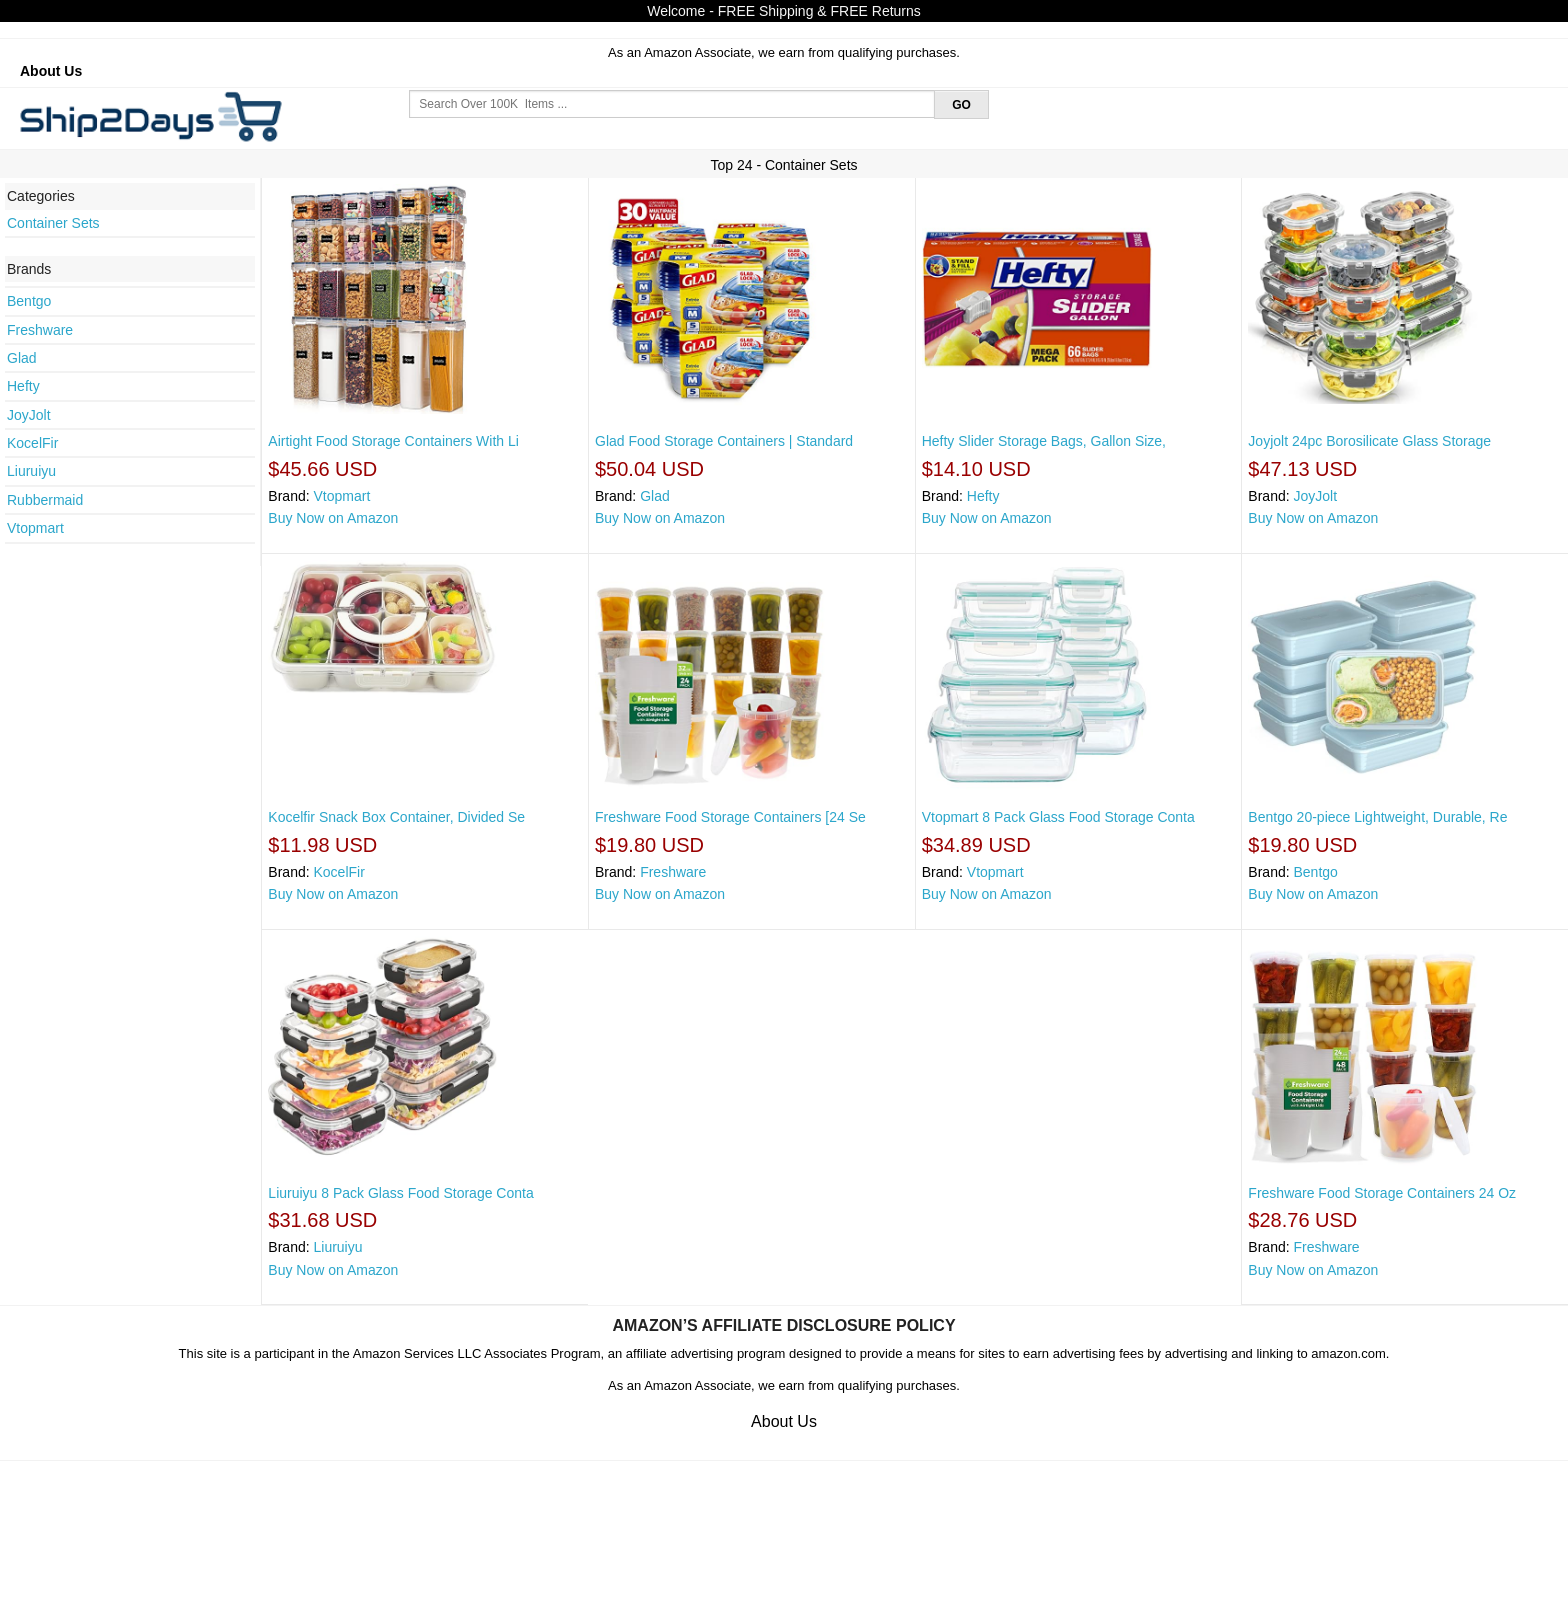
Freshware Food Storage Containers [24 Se (730, 817)
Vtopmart (35, 528)
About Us (51, 71)
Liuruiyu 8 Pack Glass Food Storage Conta (400, 1193)
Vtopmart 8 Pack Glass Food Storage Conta (1058, 817)
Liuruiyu (31, 471)
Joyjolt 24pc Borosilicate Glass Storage (1369, 441)
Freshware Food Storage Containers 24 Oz (1382, 1193)
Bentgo (29, 301)
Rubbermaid (45, 500)
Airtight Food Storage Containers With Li (393, 441)
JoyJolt (29, 415)
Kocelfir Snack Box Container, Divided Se (396, 817)
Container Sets (53, 223)
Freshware (40, 330)
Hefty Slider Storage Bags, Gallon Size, (1044, 441)
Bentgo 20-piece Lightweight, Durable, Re (1377, 817)
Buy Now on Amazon (333, 518)
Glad (22, 358)
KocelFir (32, 443)
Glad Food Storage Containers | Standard (724, 441)
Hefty (23, 386)
